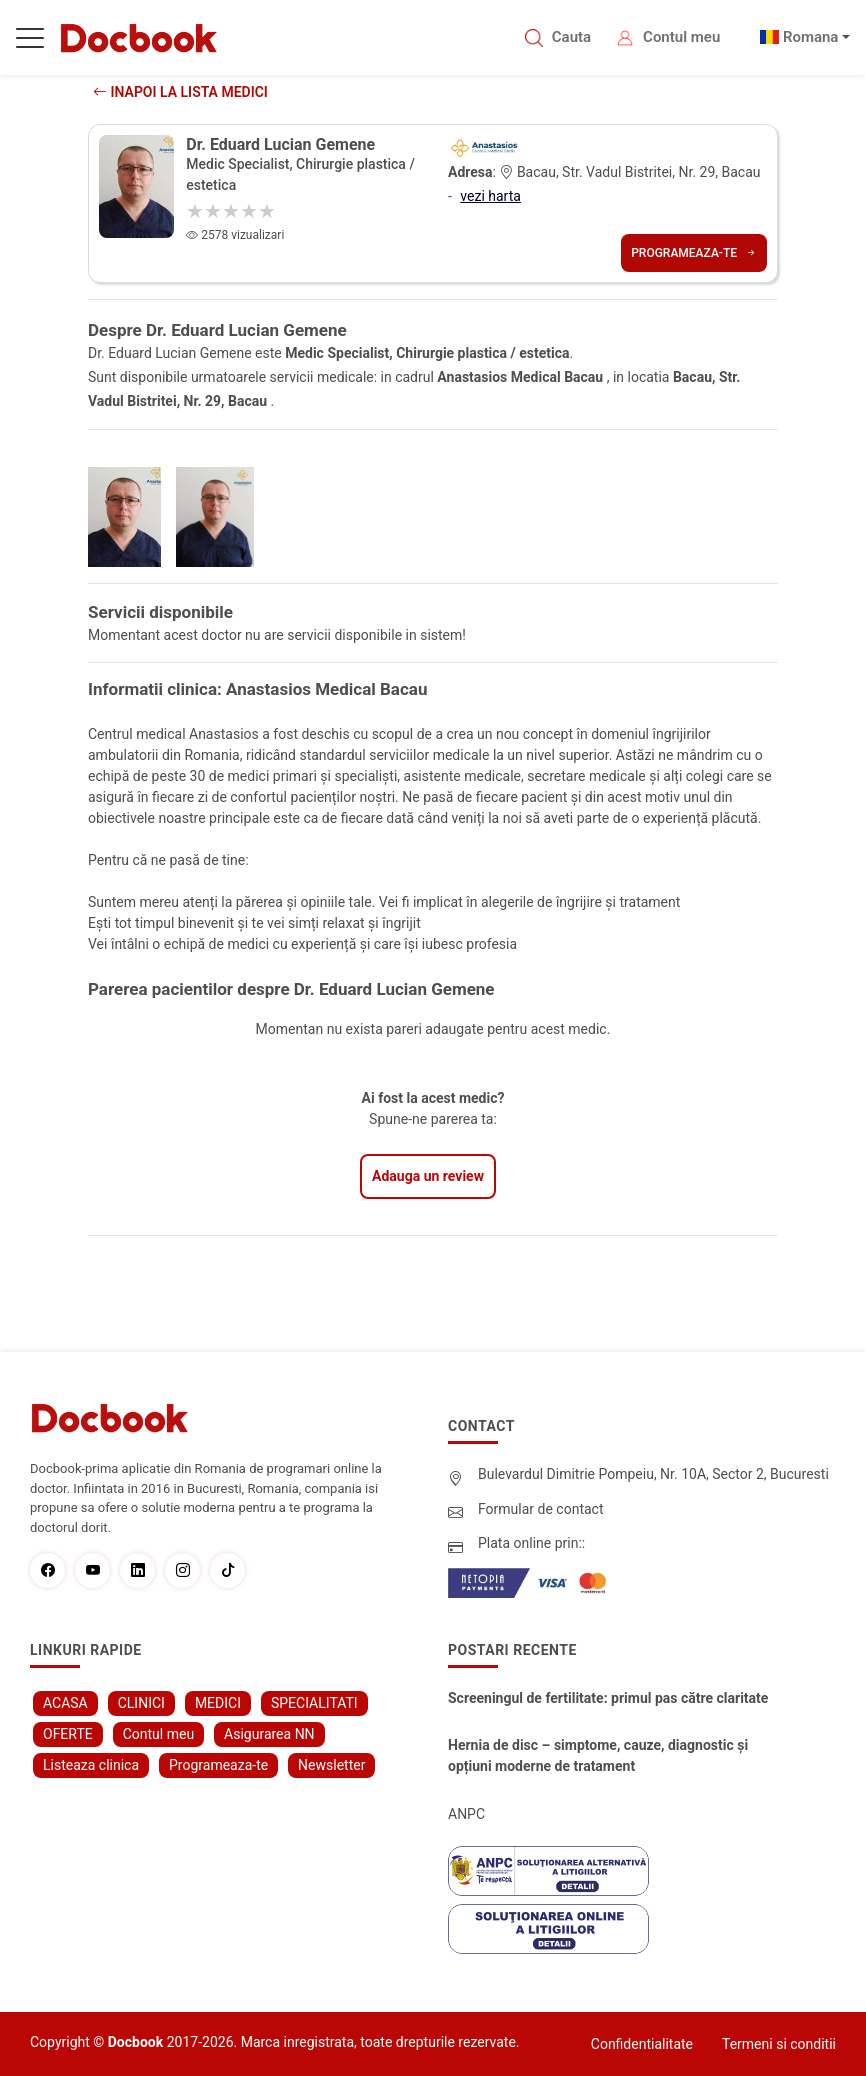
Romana (811, 37)
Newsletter (331, 1765)
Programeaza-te (694, 253)
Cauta (571, 37)
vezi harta (490, 196)
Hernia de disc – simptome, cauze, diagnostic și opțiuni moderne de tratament (598, 1755)
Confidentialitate (642, 2044)
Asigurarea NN (269, 1734)
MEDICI (218, 1703)
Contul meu (681, 37)
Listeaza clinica (91, 1765)
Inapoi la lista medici (180, 92)
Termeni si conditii (779, 2044)
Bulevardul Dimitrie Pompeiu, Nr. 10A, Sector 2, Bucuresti (653, 1474)
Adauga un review (428, 1176)
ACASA (65, 1703)
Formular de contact (541, 1509)
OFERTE (68, 1734)
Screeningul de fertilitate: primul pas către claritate (608, 1698)
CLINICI (141, 1703)
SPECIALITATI (314, 1703)
